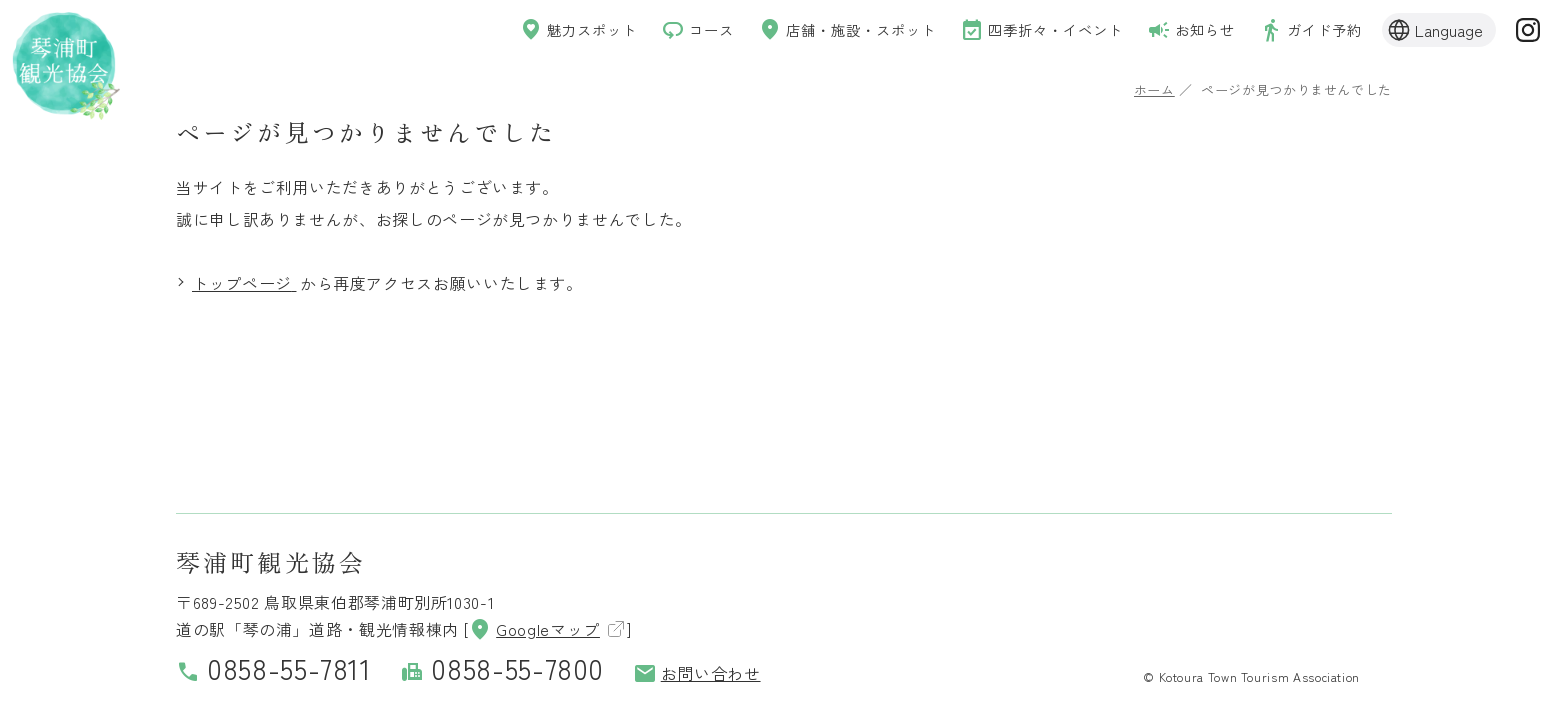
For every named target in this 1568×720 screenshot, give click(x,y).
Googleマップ (534, 629)
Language (1449, 32)
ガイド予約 (1305, 32)
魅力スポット (510, 32)
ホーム (1154, 89)
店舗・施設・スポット (801, 32)
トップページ (242, 283)
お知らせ (1177, 32)
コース (638, 32)
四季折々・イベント (1014, 32)
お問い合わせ (697, 673)
